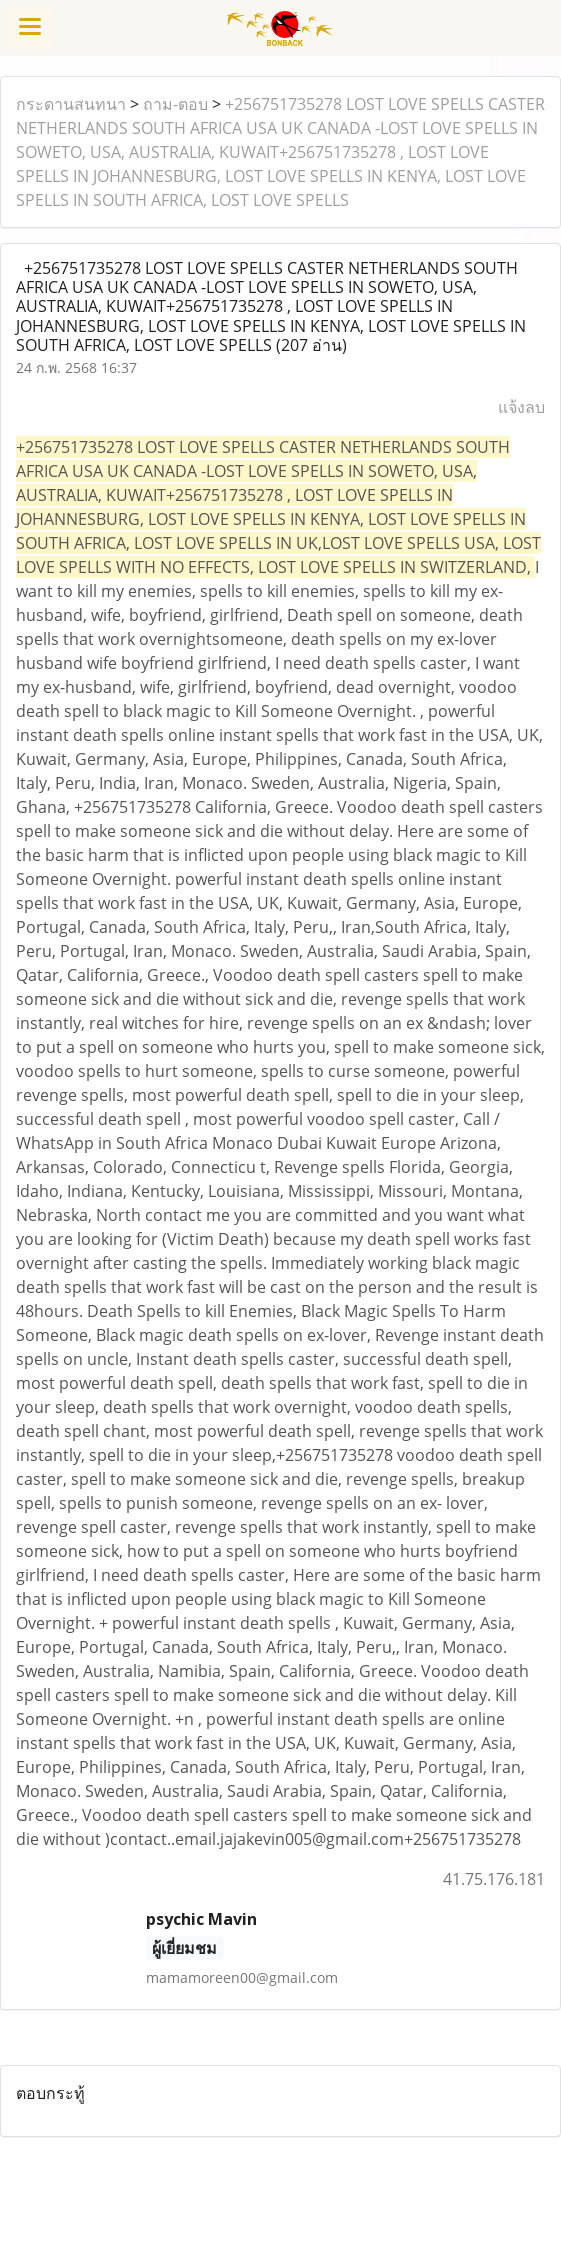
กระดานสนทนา (71, 104)
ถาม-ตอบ (175, 104)
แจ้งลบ (521, 407)
